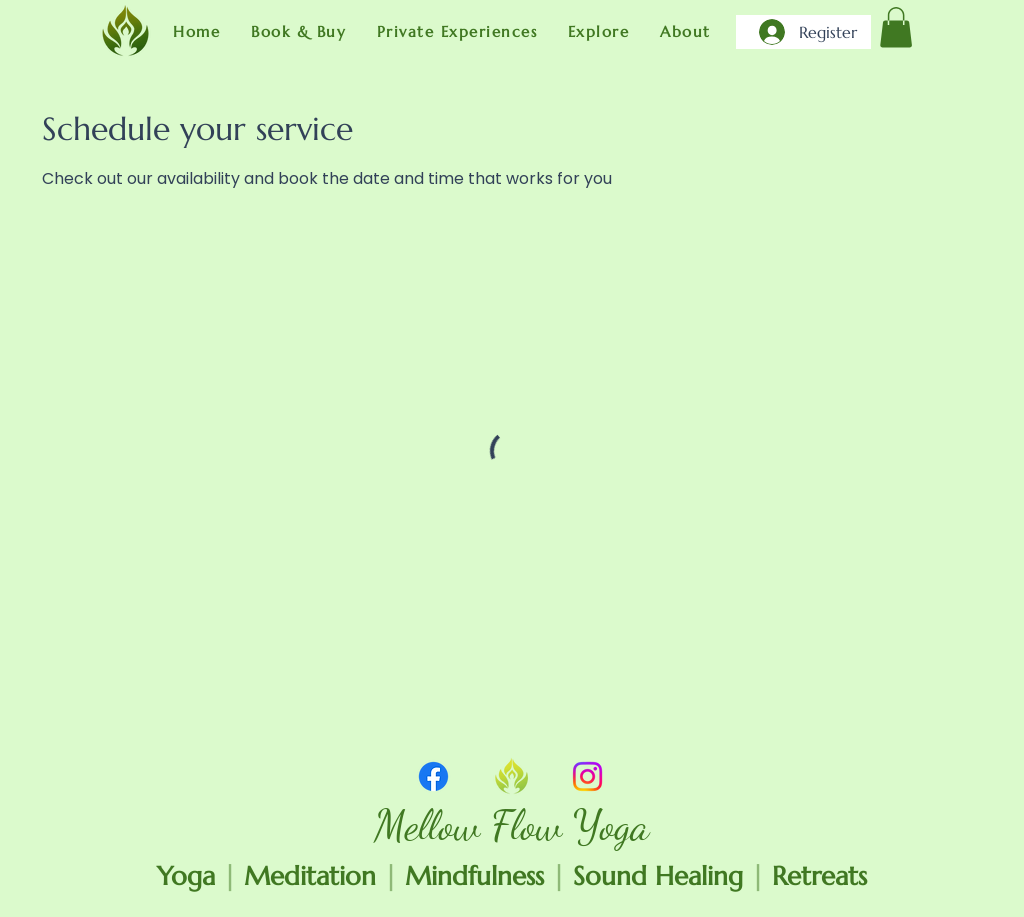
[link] (896, 27)
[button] (299, 31)
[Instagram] (587, 776)
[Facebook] (433, 776)
